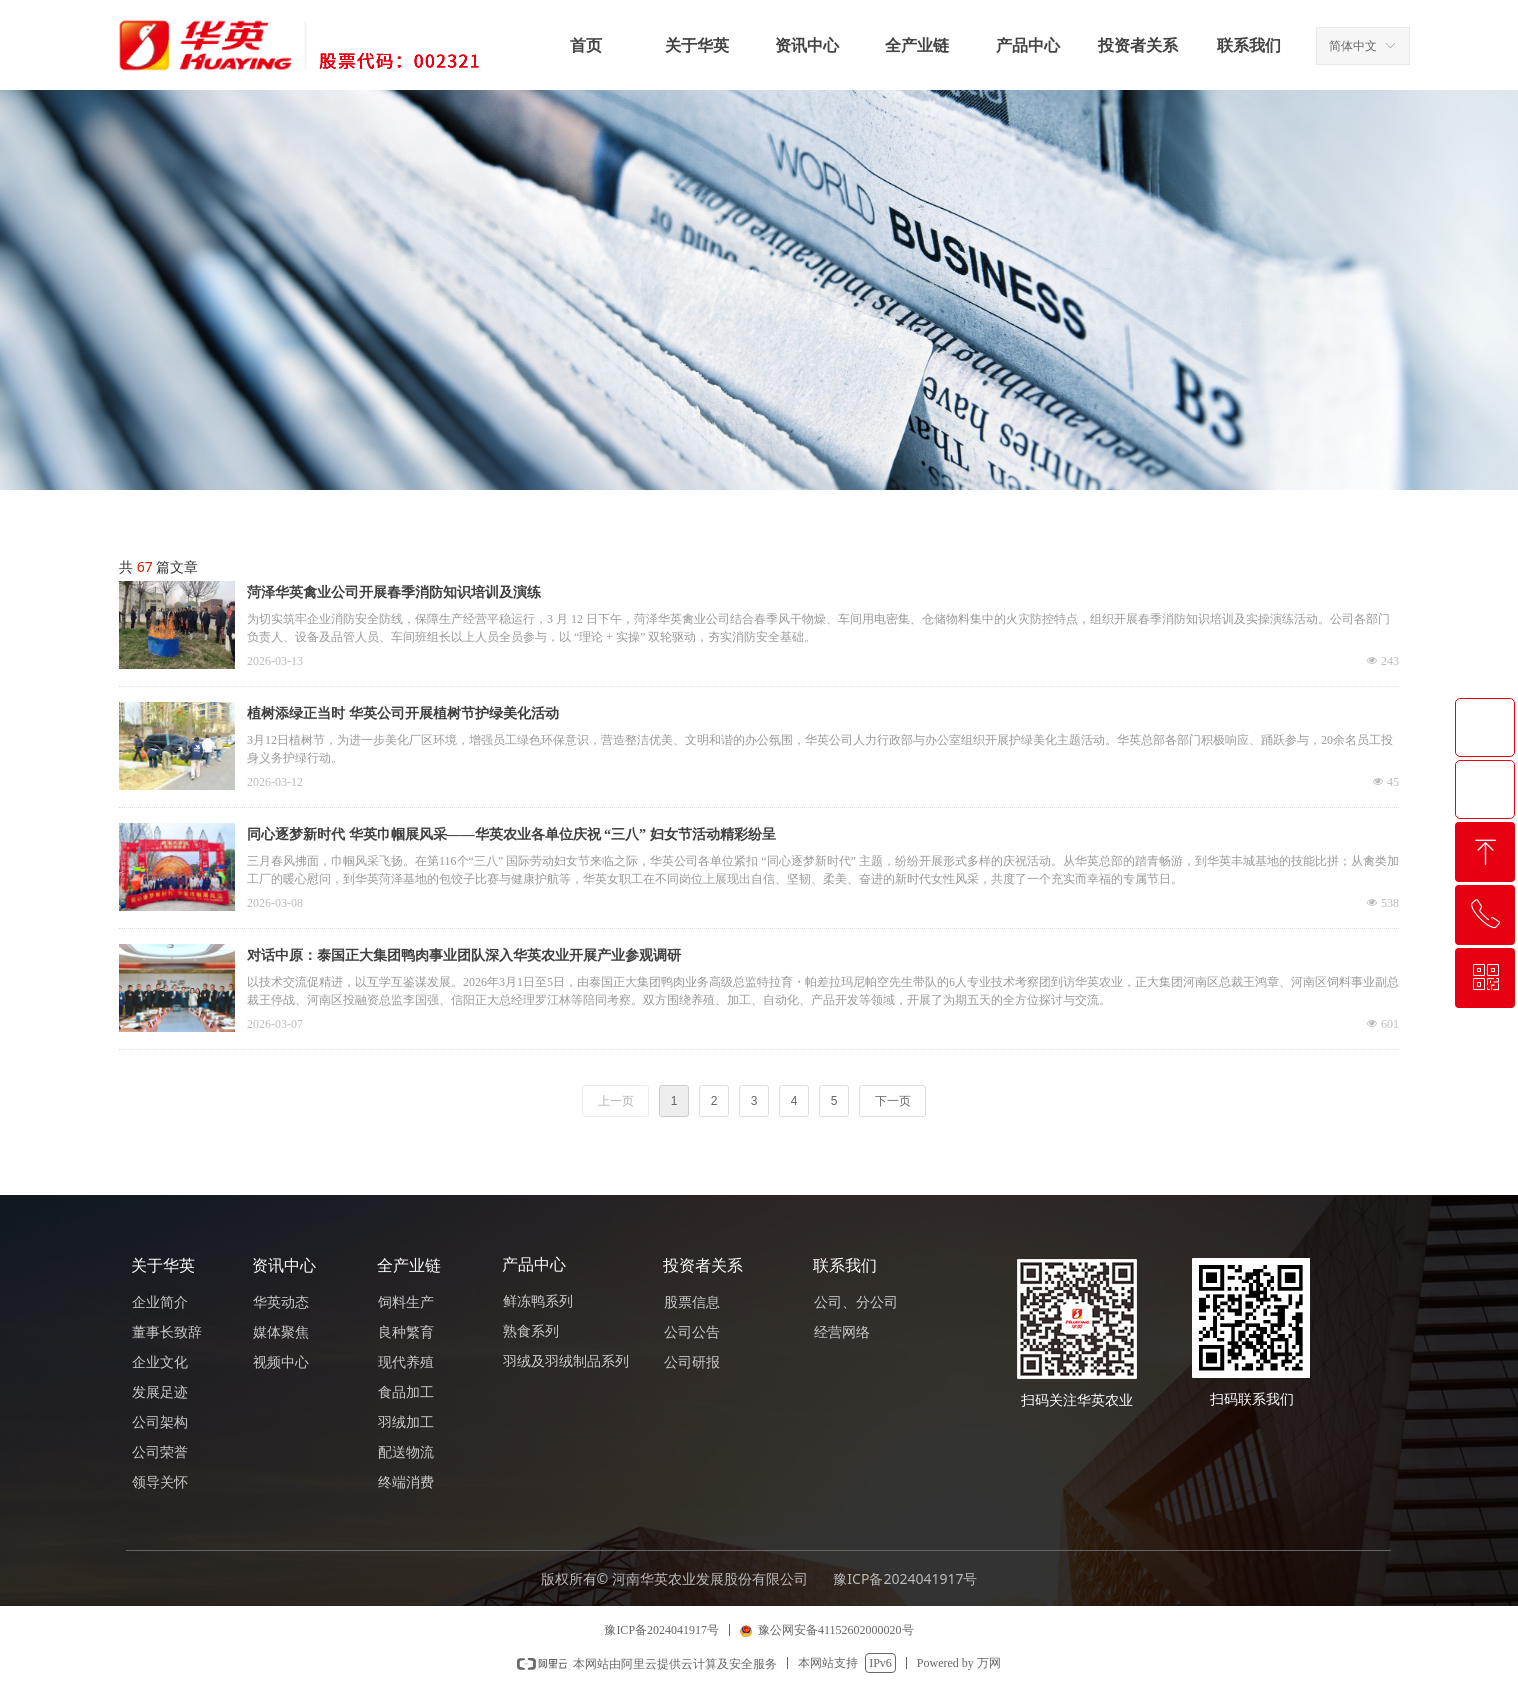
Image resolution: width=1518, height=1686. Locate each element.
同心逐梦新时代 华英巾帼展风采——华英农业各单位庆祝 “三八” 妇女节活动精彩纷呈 (511, 834)
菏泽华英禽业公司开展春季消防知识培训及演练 (394, 592)
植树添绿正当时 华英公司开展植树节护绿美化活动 (403, 713)
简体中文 (1353, 46)
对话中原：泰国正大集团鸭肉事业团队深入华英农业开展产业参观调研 (464, 955)
